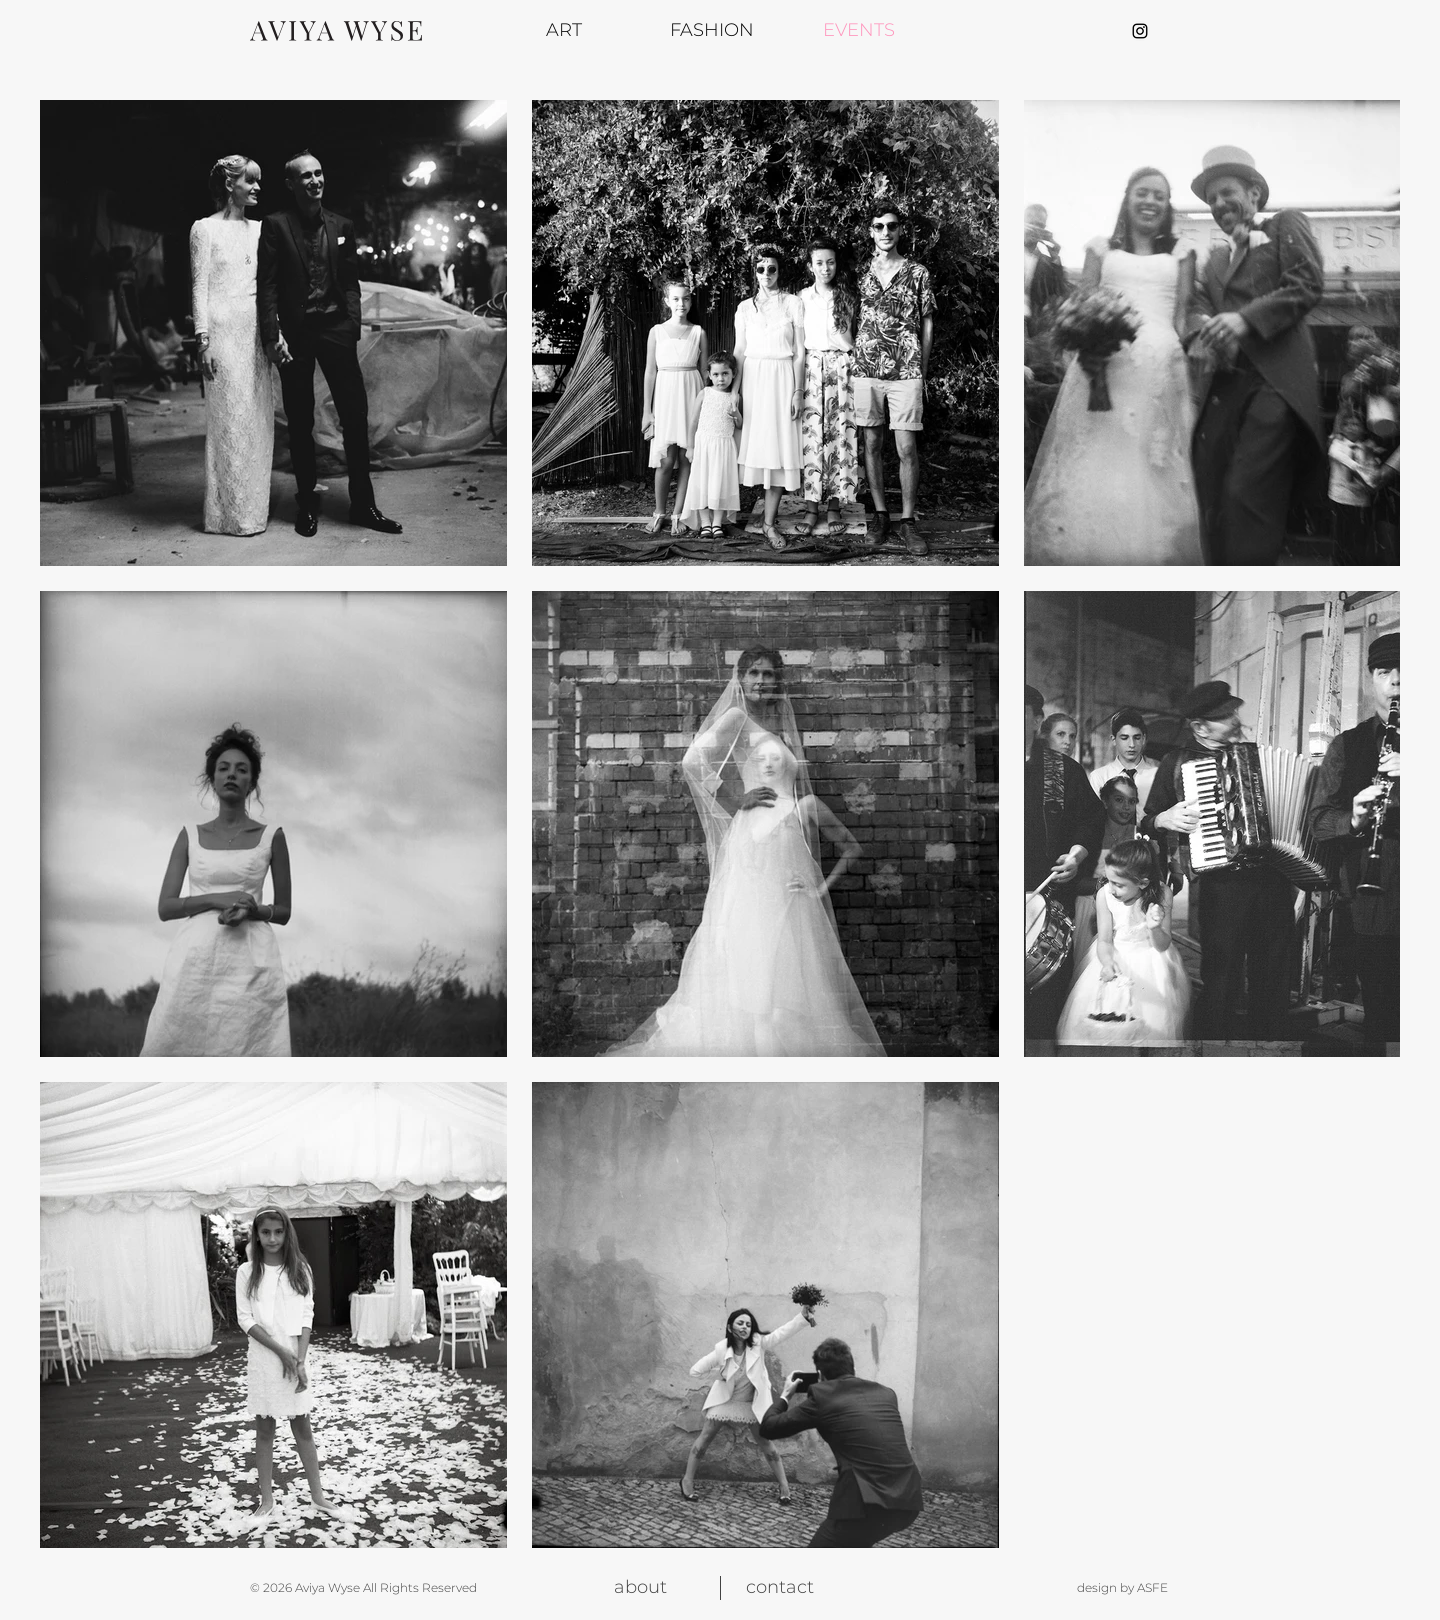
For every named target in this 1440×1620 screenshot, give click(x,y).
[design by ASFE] (1099, 1588)
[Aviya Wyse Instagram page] (1140, 31)
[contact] (780, 1588)
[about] (640, 1588)
